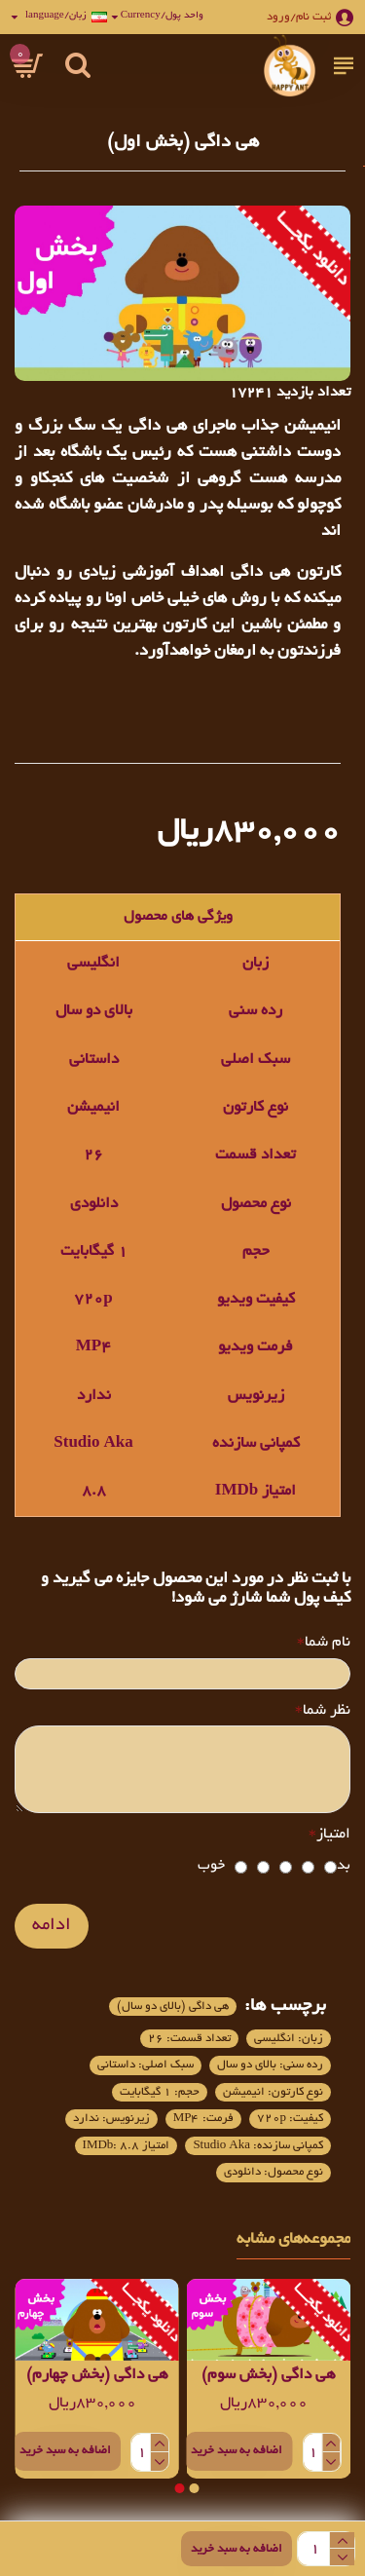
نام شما (327, 1643)
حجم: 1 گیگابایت (160, 2092)
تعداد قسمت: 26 (189, 2038)
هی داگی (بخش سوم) (268, 2376)
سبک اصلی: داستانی (145, 2065)
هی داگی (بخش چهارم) (96, 2376)
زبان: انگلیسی (288, 2038)
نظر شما (326, 1711)
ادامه (51, 1926)
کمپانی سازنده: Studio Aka (258, 2146)
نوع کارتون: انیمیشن (273, 2092)
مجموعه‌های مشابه (293, 2240)
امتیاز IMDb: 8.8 (126, 2146)
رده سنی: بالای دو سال (270, 2065)
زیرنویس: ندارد (111, 2118)
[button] (194, 2488)
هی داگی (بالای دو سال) (173, 2006)
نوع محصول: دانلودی (273, 2172)
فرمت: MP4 (203, 2118)
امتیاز (333, 1835)
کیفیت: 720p (290, 2118)
